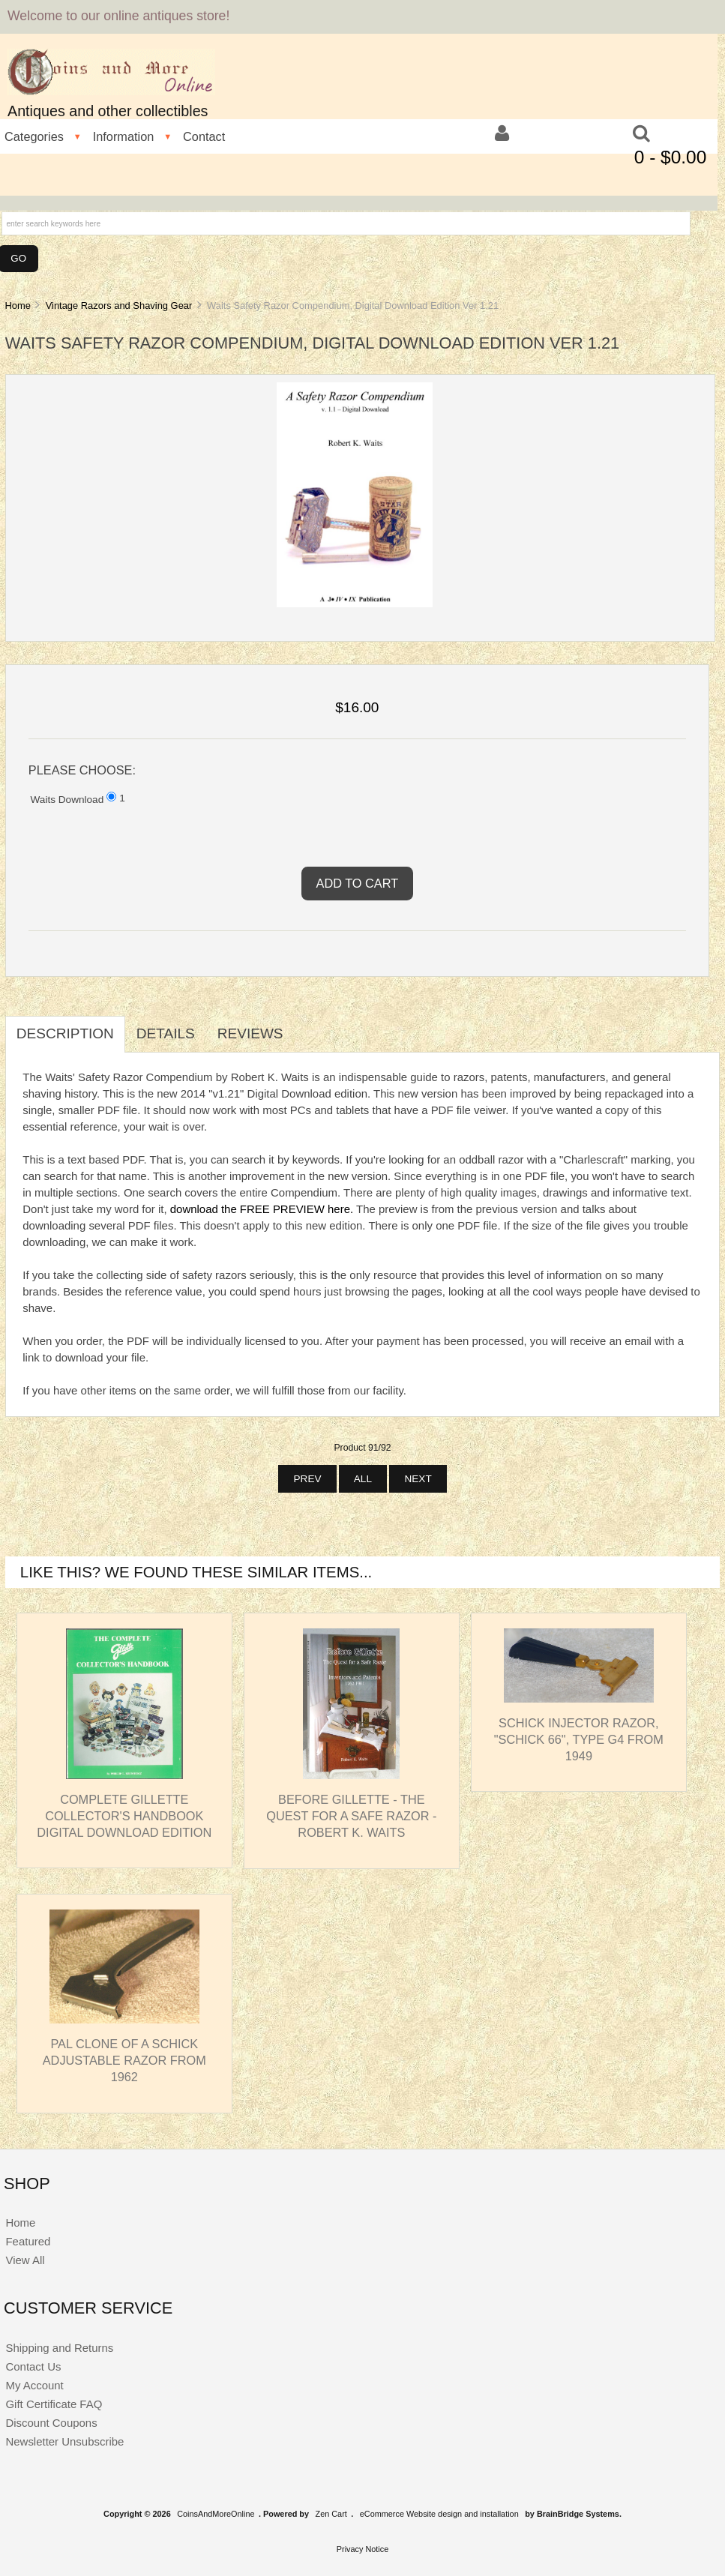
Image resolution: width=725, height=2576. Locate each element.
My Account (34, 2385)
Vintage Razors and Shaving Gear (119, 305)
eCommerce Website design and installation (439, 2513)
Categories (34, 136)
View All (24, 2260)
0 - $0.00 (670, 157)
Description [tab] (65, 1033)
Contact (204, 136)
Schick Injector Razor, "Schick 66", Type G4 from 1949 (579, 1739)
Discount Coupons (51, 2422)
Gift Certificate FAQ (53, 2404)
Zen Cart (331, 2513)
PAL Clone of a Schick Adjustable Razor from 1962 (124, 2060)
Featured (27, 2241)
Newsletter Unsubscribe (64, 2441)
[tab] (306, 1025)
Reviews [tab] (250, 1033)
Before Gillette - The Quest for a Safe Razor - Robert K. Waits (351, 1816)
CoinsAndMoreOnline (215, 2513)
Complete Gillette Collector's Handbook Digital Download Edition (124, 1816)
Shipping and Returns (59, 2347)
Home (17, 305)
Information (123, 136)
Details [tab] (165, 1033)
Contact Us (33, 2366)
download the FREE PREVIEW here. (261, 1209)
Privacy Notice (363, 2549)
